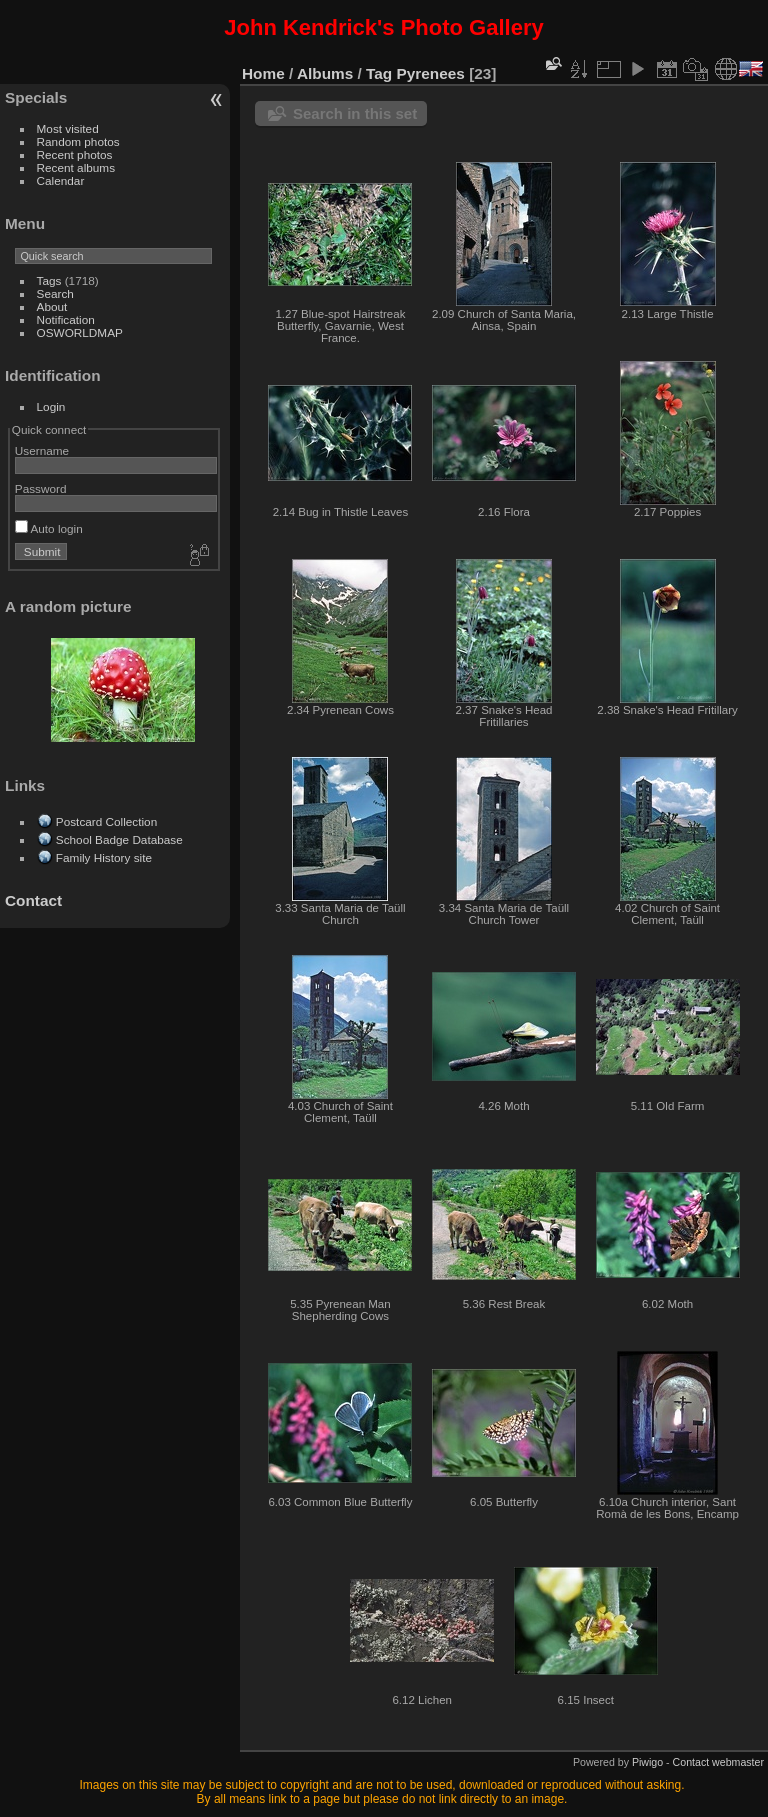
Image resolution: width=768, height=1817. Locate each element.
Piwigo (647, 1762)
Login (51, 406)
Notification (66, 319)
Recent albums (76, 167)
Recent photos (75, 154)
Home (263, 73)
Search (55, 293)
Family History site (104, 857)
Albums (325, 73)
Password (41, 488)
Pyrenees (431, 73)
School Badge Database (119, 839)
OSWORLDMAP (80, 332)
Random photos (78, 141)
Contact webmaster (718, 1762)
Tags (49, 280)
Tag (379, 73)
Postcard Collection (106, 821)
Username (42, 450)
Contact (33, 900)
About (52, 306)
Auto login (49, 528)
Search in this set (355, 113)
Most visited (68, 128)
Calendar (61, 180)
